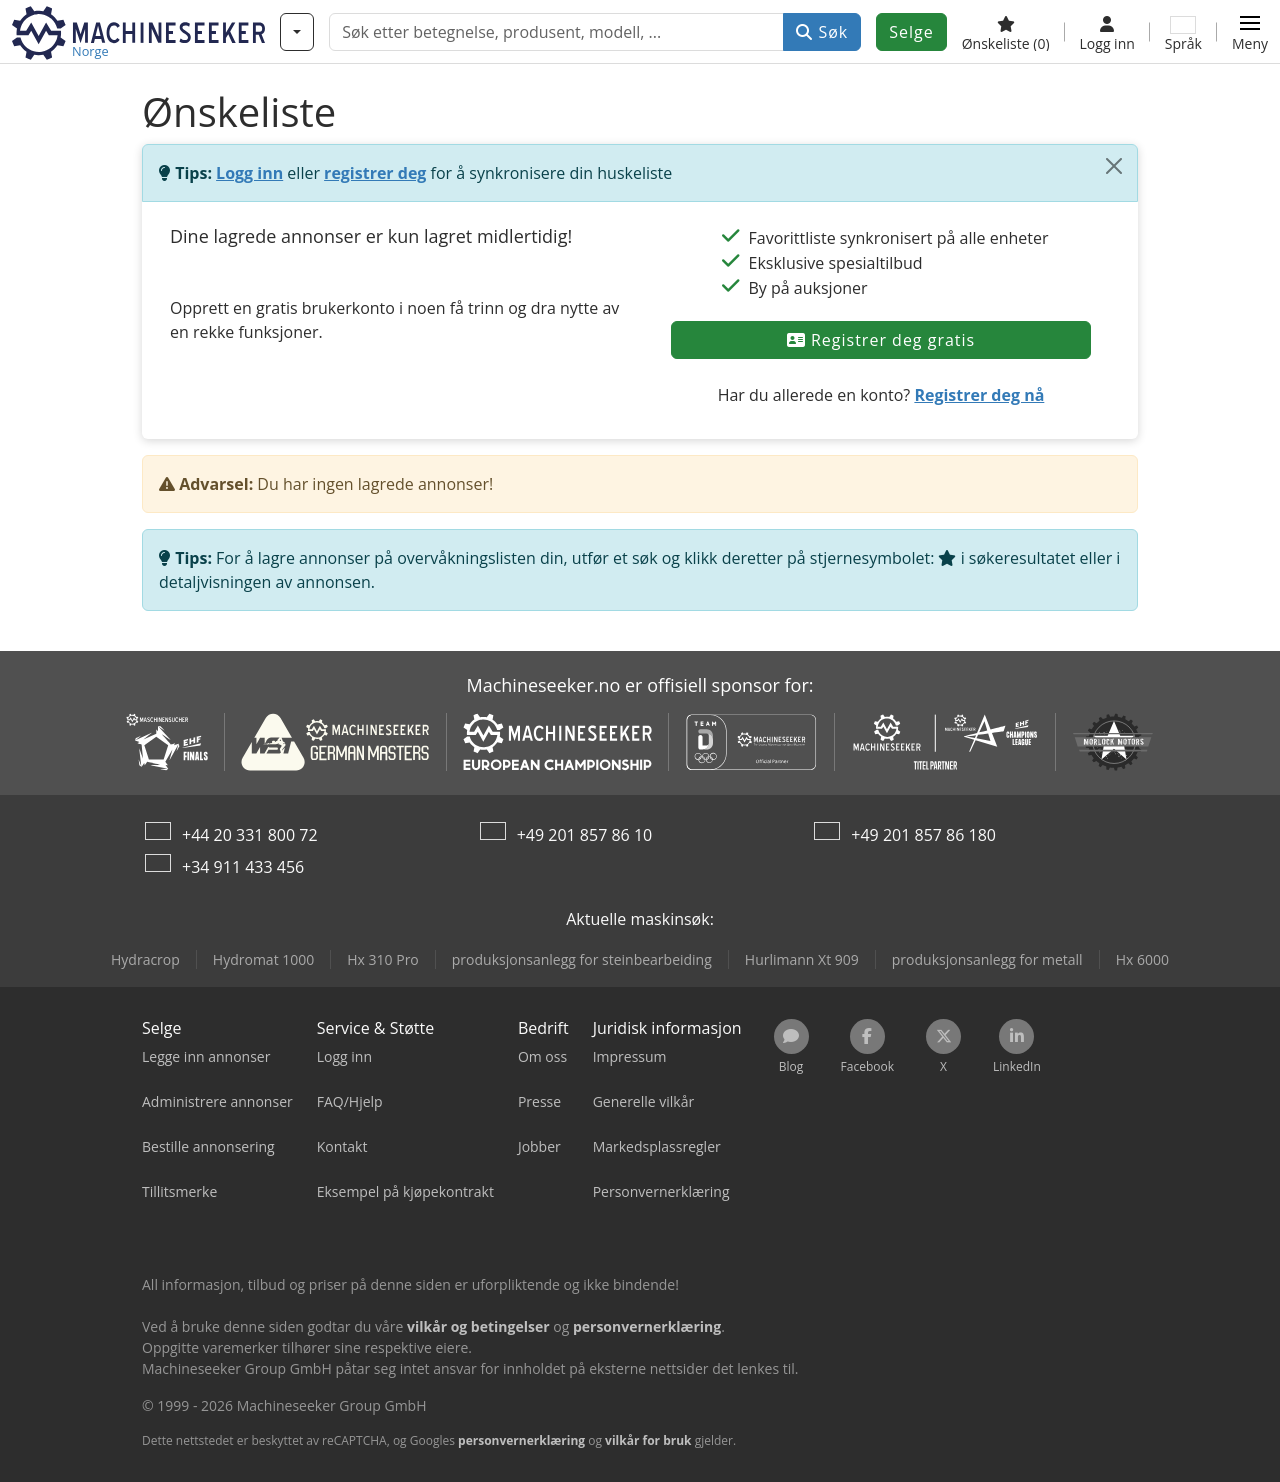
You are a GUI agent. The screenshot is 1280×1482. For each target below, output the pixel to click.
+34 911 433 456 (243, 867)
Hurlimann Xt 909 (802, 959)
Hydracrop (145, 959)
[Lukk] (1114, 166)
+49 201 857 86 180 (923, 835)
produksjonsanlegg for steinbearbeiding (582, 959)
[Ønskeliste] (1006, 32)
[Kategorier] (297, 32)
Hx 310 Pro (383, 959)
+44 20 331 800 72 (250, 835)
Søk (822, 32)
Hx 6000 (1142, 959)
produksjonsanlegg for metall (987, 959)
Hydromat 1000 (263, 959)
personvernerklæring (521, 1440)
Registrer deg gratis (881, 340)
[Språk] (1183, 32)
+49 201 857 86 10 (585, 835)
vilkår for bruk (648, 1440)
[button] (1250, 32)
